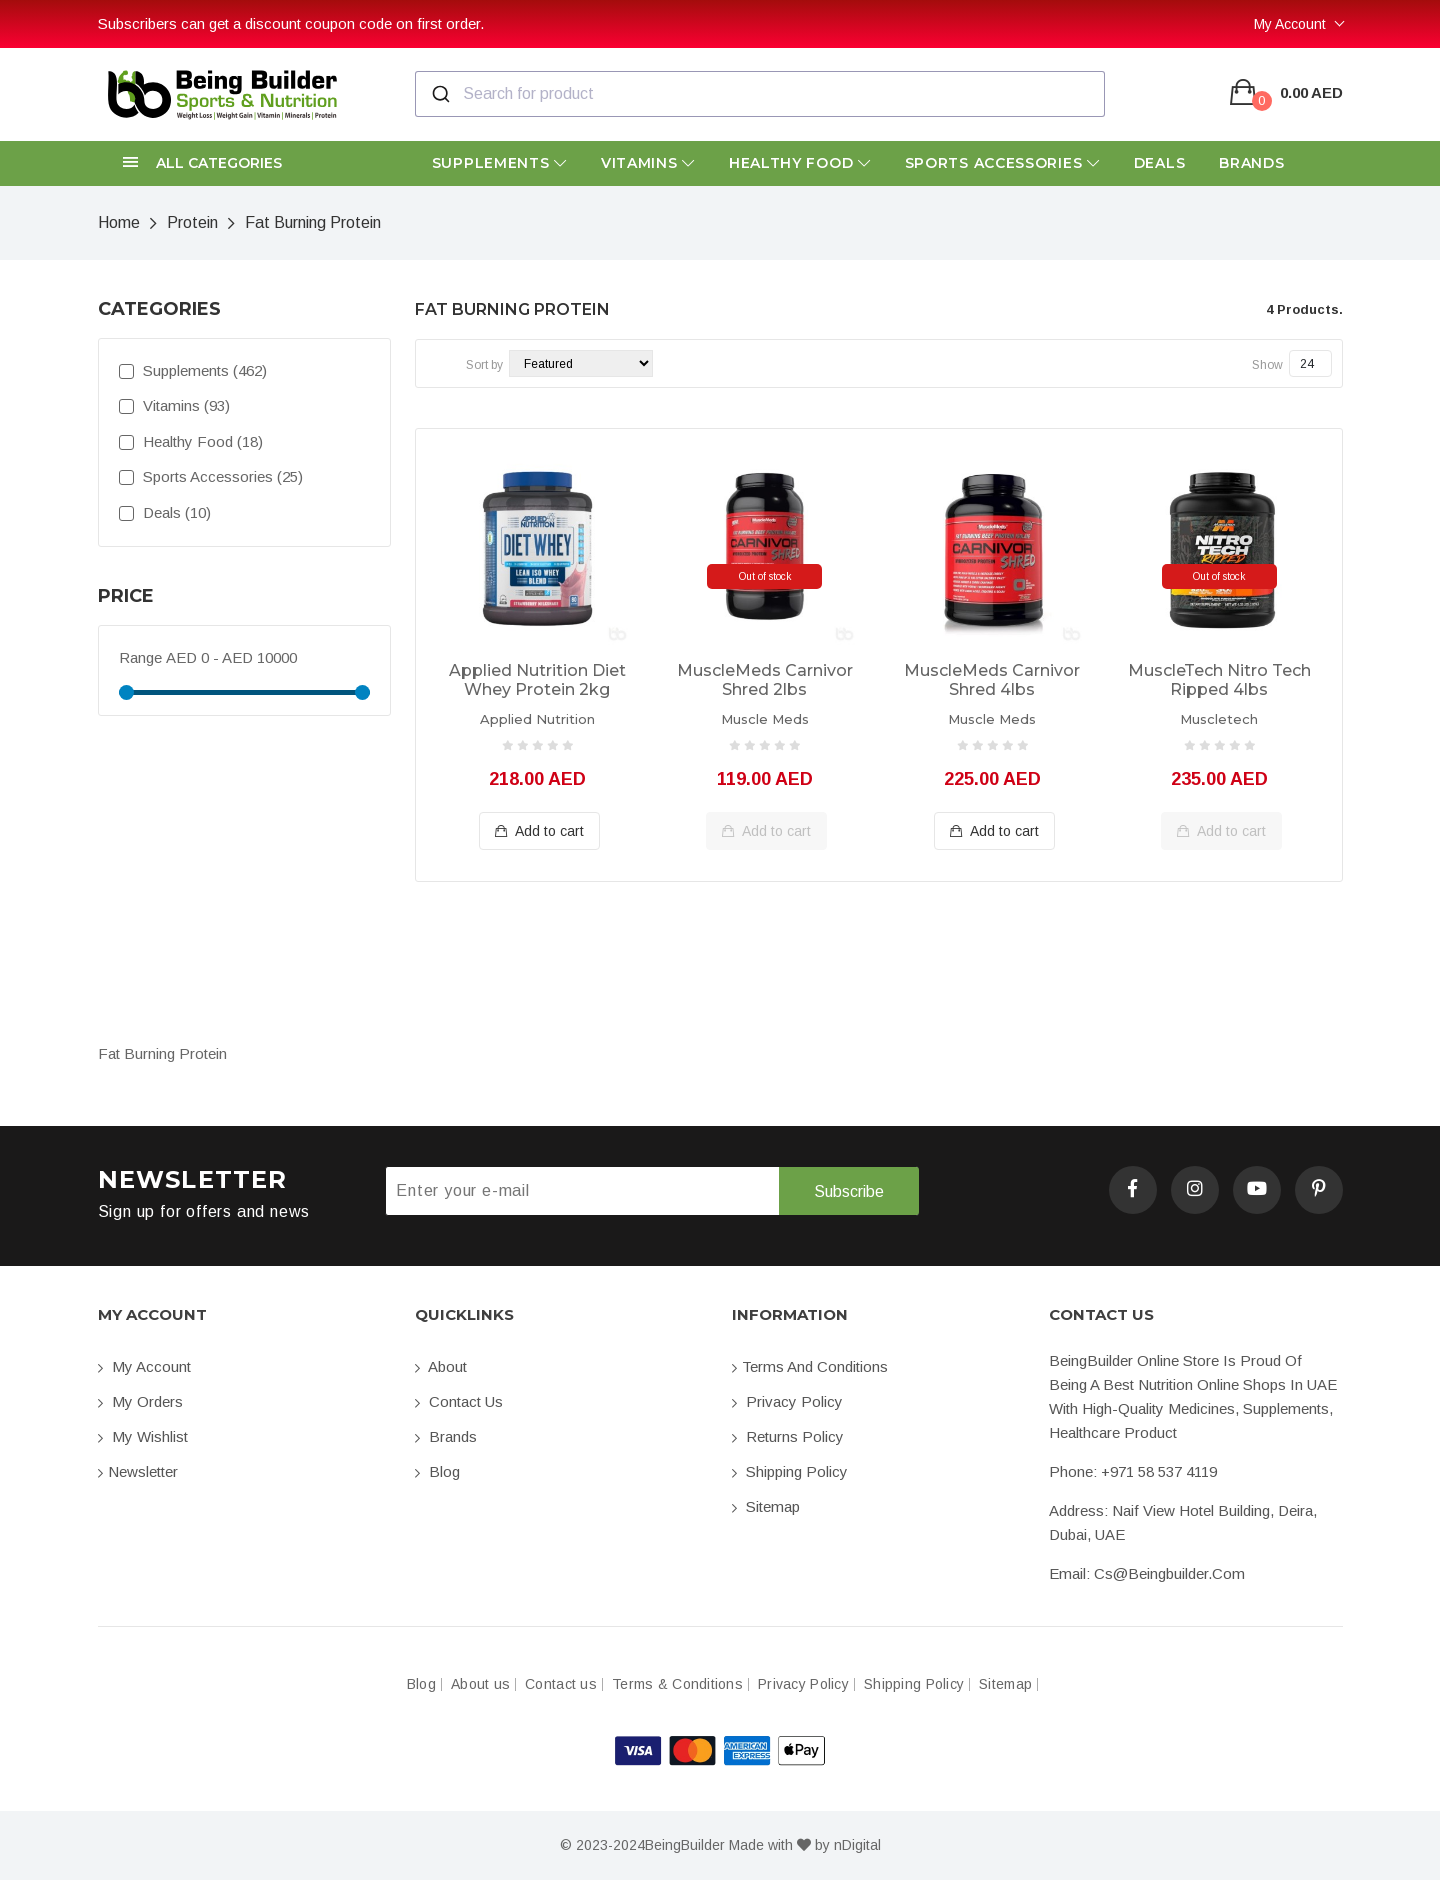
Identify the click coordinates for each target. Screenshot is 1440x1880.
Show (1267, 365)
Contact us (459, 1401)
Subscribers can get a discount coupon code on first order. (291, 23)
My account (144, 1366)
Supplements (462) (193, 370)
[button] (244, 163)
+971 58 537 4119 (1159, 1471)
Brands (1251, 163)
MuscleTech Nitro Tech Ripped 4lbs (1219, 680)
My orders (140, 1401)
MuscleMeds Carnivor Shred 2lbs (765, 680)
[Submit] (439, 94)
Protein (192, 222)
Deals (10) (165, 512)
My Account (1290, 24)
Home (119, 222)
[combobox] (760, 94)
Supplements (499, 163)
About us (480, 1684)
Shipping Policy (790, 1471)
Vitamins (648, 163)
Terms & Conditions (677, 1684)
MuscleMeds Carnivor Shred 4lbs (992, 680)
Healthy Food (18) (191, 441)
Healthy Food (800, 163)
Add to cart (539, 831)
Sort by (484, 365)
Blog (437, 1471)
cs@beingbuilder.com (1169, 1573)
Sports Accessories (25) (211, 476)
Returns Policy (788, 1436)
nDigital (857, 1845)
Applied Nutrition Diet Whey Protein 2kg (537, 680)
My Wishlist (143, 1436)
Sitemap (766, 1506)
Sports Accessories (1002, 163)
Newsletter (138, 1471)
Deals (1160, 163)
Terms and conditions (810, 1366)
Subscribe (848, 1191)
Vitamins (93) (174, 405)
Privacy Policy (787, 1401)
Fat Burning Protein (313, 222)
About (441, 1366)
